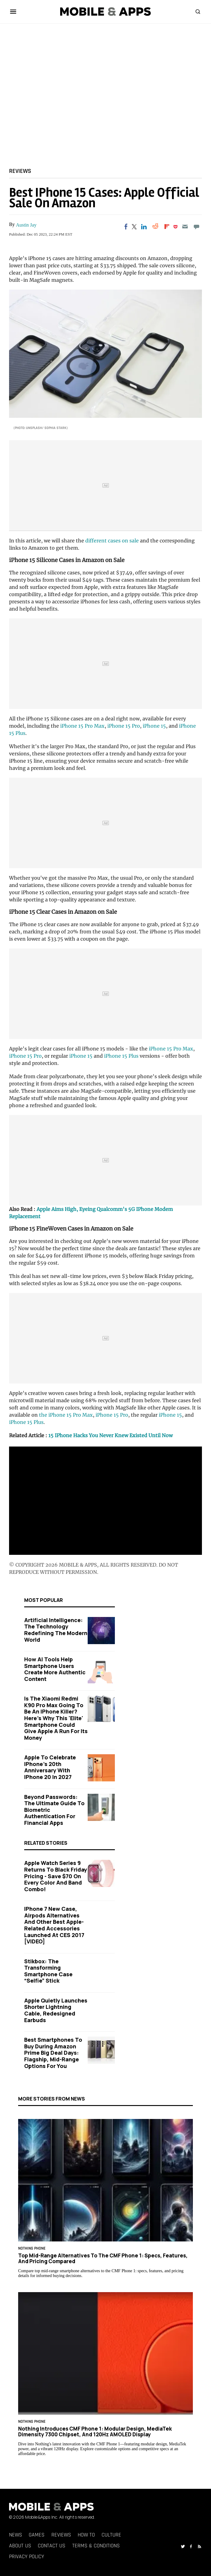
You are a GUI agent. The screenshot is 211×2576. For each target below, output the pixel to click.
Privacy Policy (26, 2556)
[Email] (185, 226)
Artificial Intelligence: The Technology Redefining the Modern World (55, 1629)
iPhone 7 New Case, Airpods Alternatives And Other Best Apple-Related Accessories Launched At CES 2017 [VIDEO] (54, 1925)
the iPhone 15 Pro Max (66, 1415)
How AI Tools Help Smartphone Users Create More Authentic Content (55, 1669)
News (15, 2534)
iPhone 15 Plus (121, 1056)
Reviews (20, 171)
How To (86, 2534)
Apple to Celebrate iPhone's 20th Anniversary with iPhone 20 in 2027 (50, 1767)
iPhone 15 (154, 726)
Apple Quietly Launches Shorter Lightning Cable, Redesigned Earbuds (55, 2010)
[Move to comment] (196, 226)
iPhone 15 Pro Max (82, 726)
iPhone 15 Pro (123, 726)
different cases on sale (112, 541)
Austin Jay (26, 224)
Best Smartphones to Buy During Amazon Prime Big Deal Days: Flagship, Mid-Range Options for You (53, 2052)
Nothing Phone (32, 2248)
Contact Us (51, 2545)
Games (36, 2534)
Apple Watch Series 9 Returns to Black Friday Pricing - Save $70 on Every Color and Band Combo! (55, 1875)
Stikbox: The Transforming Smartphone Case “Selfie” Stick (48, 1971)
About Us (20, 2545)
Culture (111, 2534)
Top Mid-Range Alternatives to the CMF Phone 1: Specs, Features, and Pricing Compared (103, 2258)
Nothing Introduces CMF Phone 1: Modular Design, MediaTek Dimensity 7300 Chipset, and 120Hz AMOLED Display (95, 2431)
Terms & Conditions (96, 2545)
